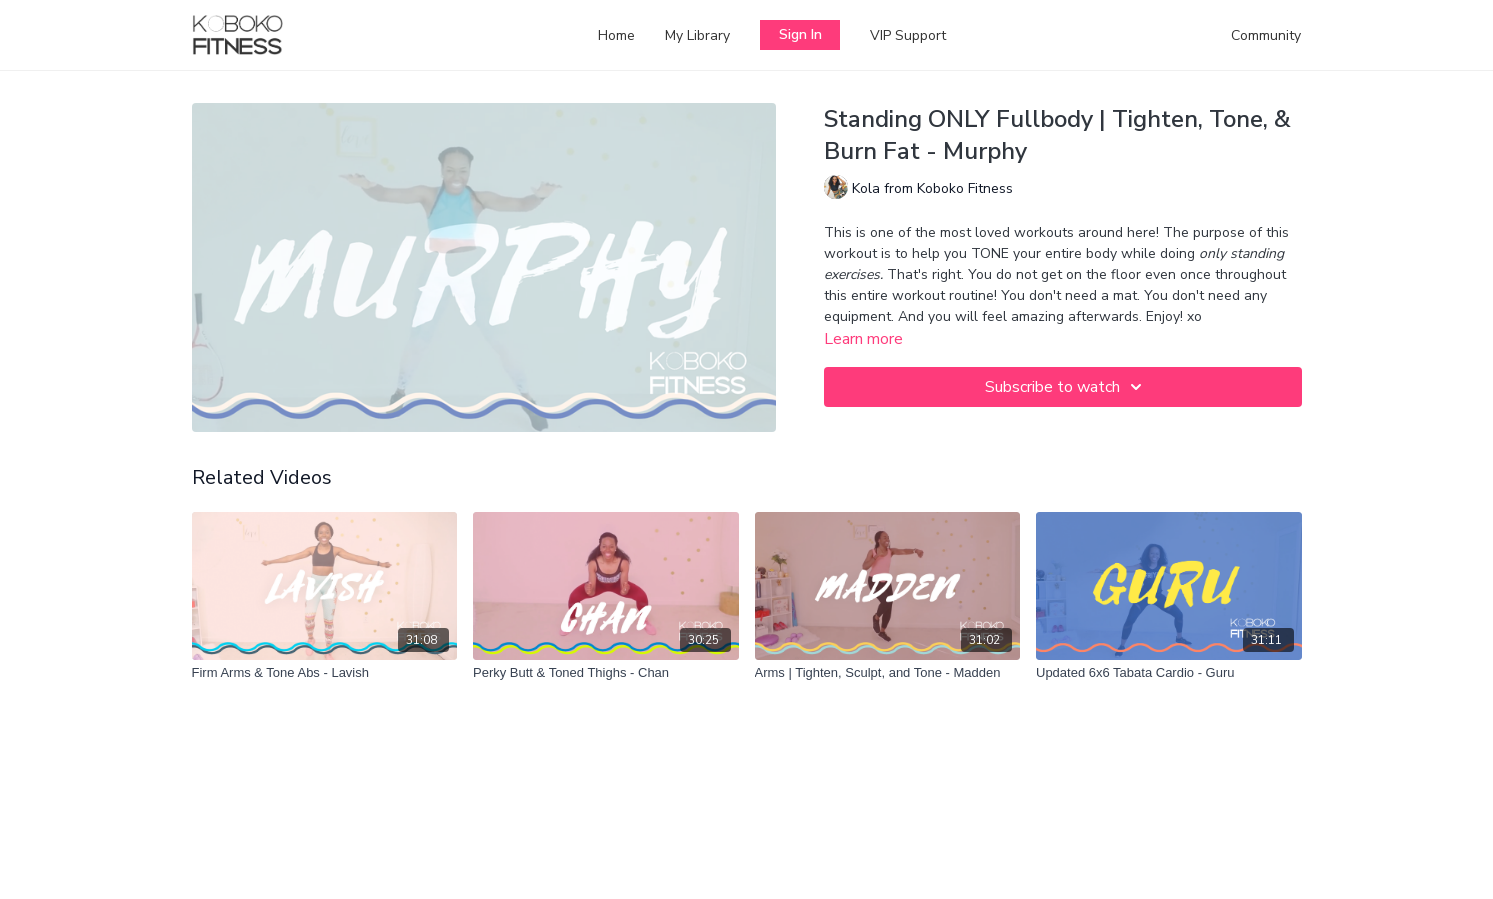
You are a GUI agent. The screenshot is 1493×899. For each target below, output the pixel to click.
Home (616, 35)
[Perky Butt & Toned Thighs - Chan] (606, 673)
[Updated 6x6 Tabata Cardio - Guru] (1169, 673)
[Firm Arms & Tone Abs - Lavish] (325, 673)
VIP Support (908, 35)
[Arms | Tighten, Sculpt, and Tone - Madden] (888, 673)
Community (1266, 35)
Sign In (800, 34)
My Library (697, 35)
